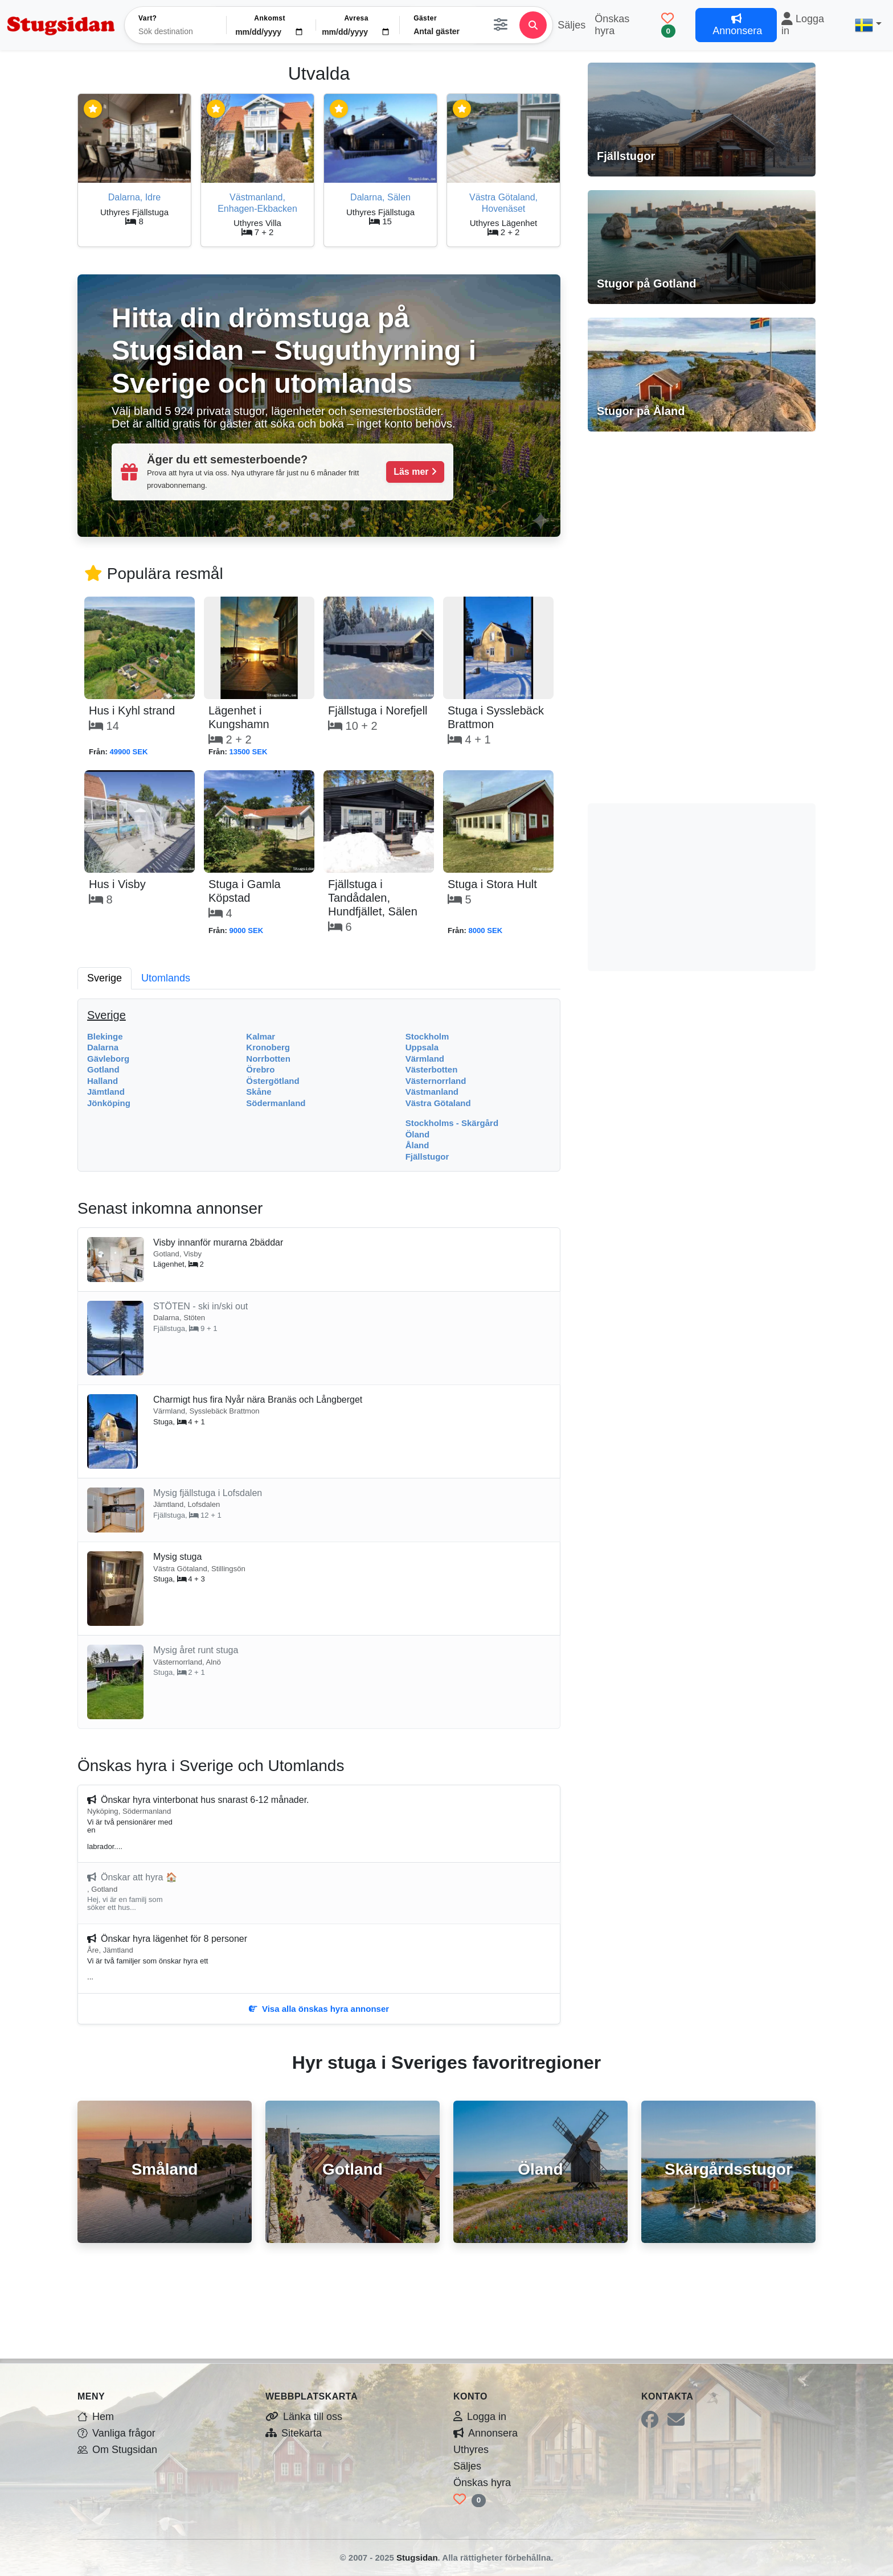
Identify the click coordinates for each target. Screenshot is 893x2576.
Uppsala (422, 1047)
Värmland (424, 1058)
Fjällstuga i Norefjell (378, 710)
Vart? (147, 18)
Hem (95, 2416)
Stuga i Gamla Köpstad (244, 891)
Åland (417, 1145)
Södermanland (275, 1103)
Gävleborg (108, 1058)
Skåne (258, 1091)
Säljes (571, 25)
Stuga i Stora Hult (492, 884)
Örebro (260, 1069)
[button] (868, 25)
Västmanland (431, 1091)
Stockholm (427, 1036)
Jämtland (106, 1091)
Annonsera (485, 2433)
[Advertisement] (701, 616)
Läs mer (415, 471)
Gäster (425, 18)
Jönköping (108, 1103)
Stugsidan (417, 2557)
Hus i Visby (117, 884)
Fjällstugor (427, 1156)
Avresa (356, 18)
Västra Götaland (438, 1103)
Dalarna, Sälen (380, 197)
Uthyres (471, 2449)
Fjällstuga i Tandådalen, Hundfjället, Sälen (372, 898)
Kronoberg (268, 1047)
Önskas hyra (612, 24)
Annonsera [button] (736, 25)
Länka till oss (303, 2416)
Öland (417, 1134)
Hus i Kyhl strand (132, 710)
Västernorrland (435, 1081)
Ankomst (269, 18)
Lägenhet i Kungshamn (238, 717)
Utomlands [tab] (165, 978)
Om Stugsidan (117, 2449)
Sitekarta (293, 2433)
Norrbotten (268, 1058)
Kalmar (260, 1036)
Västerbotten (431, 1069)
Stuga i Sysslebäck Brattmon (496, 717)
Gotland (103, 1069)
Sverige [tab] (104, 978)
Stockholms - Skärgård (451, 1123)
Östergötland (272, 1081)
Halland (102, 1081)
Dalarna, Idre (134, 197)
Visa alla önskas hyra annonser (319, 2009)
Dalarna (102, 1047)
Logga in (802, 24)
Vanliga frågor (116, 2433)
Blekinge (105, 1036)
